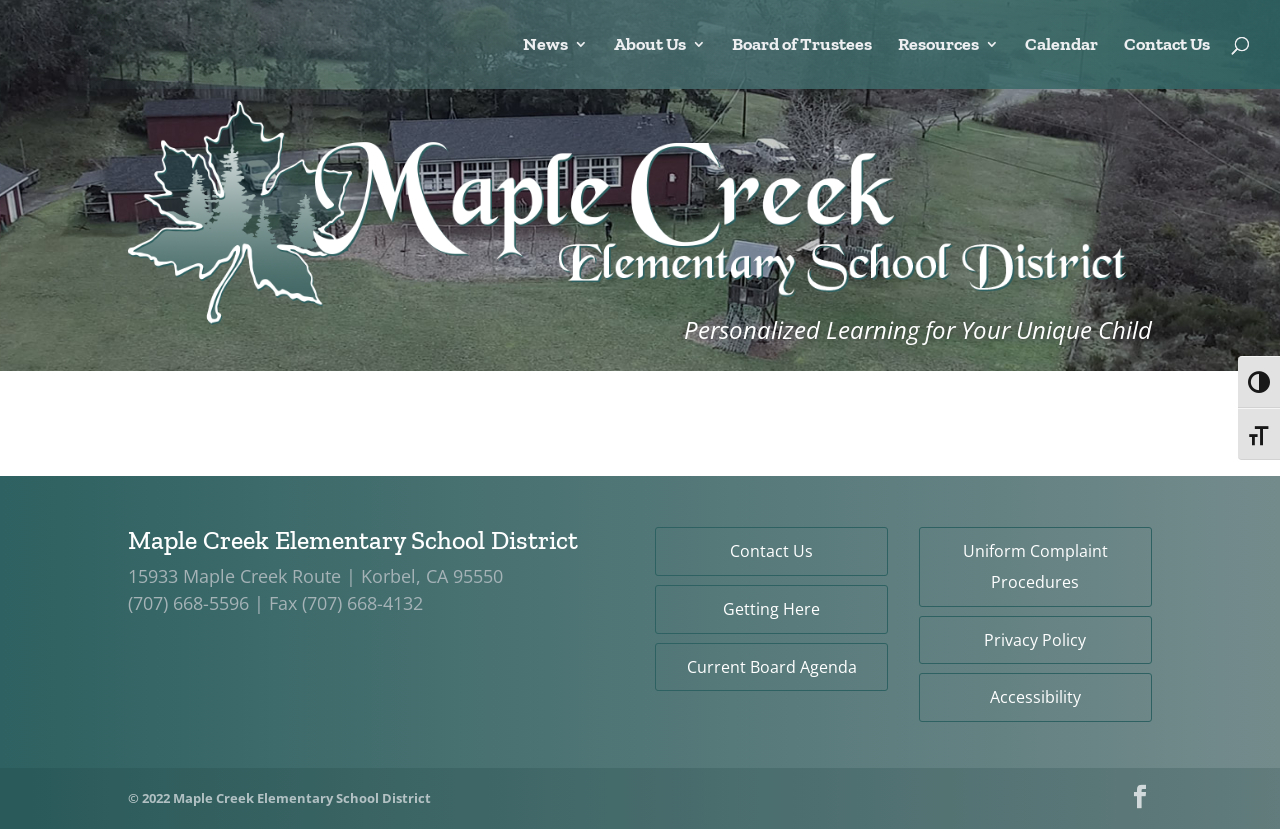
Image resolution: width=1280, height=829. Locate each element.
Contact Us (1167, 46)
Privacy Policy (1035, 640)
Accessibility (1035, 697)
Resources (938, 46)
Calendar (1061, 46)
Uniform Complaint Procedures (1035, 566)
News (545, 46)
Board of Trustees (802, 46)
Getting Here (771, 609)
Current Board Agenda (772, 667)
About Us (650, 46)
